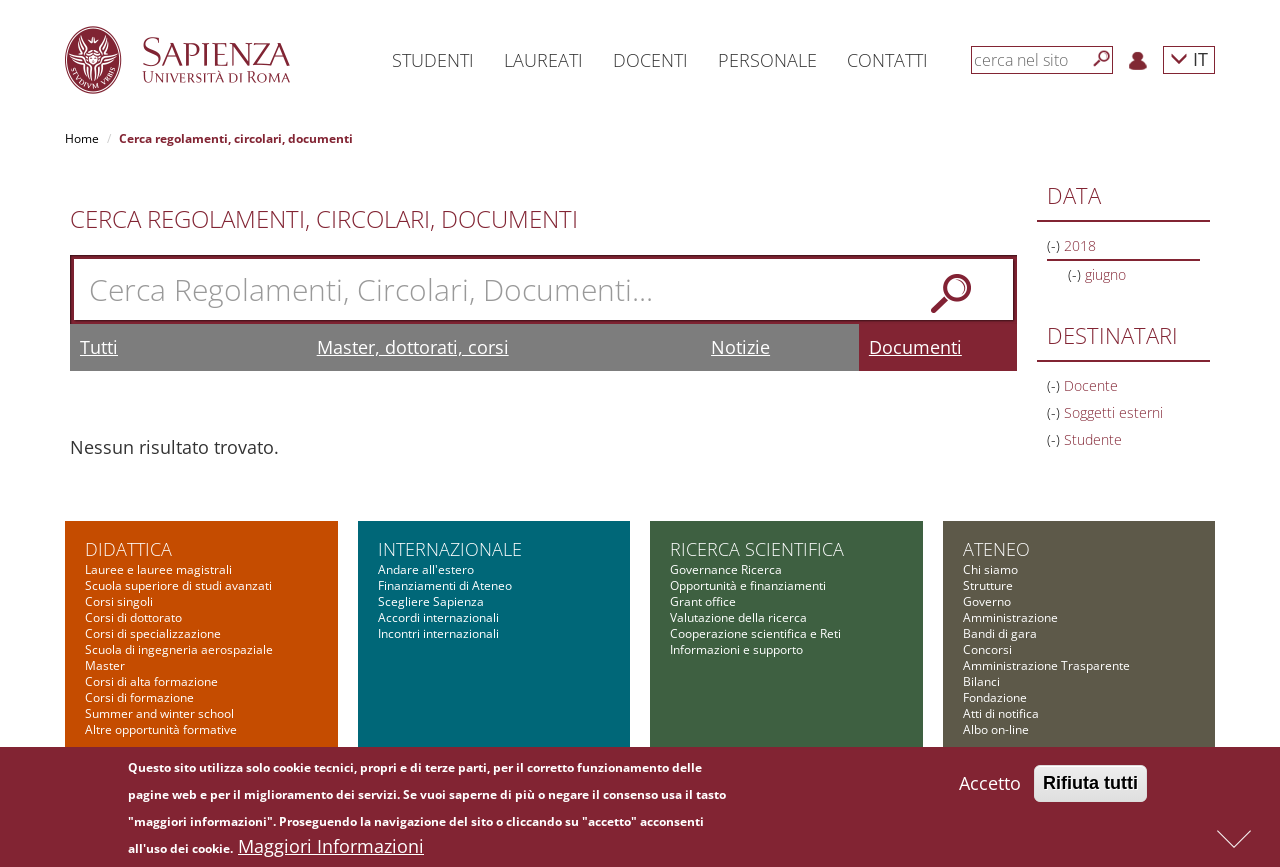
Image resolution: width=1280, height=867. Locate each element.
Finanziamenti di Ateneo (445, 585)
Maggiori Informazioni (331, 851)
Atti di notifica (1001, 713)
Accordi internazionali (438, 617)
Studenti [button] (433, 60)
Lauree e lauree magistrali (158, 569)
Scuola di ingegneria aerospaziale (179, 649)
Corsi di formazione (139, 697)
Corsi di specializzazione (153, 633)
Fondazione (995, 697)
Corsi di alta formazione (151, 681)
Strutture (988, 585)
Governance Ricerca (726, 569)
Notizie (740, 347)
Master (105, 665)
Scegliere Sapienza (431, 601)
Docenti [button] (650, 60)
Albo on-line (996, 729)
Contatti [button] (887, 60)
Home (82, 138)
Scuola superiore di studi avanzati (178, 585)
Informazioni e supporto (736, 649)
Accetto (990, 788)
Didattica (128, 549)
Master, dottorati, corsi (413, 347)
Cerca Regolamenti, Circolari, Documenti (324, 219)
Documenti (915, 347)
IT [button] (1189, 58)
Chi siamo (990, 569)
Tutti (99, 347)
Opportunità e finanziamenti (748, 585)
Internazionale (450, 549)
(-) (1055, 245)
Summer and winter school (159, 713)
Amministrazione (1010, 617)
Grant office (703, 601)
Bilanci (981, 681)
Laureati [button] (543, 60)
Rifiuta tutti (1090, 788)
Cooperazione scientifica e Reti (755, 633)
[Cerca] (1102, 59)
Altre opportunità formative (161, 729)
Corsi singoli (119, 601)
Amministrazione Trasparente (1046, 665)
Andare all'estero (426, 569)
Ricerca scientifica (757, 549)
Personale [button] (767, 60)
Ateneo (996, 549)
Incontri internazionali (438, 633)
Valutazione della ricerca (738, 617)
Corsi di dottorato (133, 617)
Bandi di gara (1000, 633)
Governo (987, 601)
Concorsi (987, 649)
